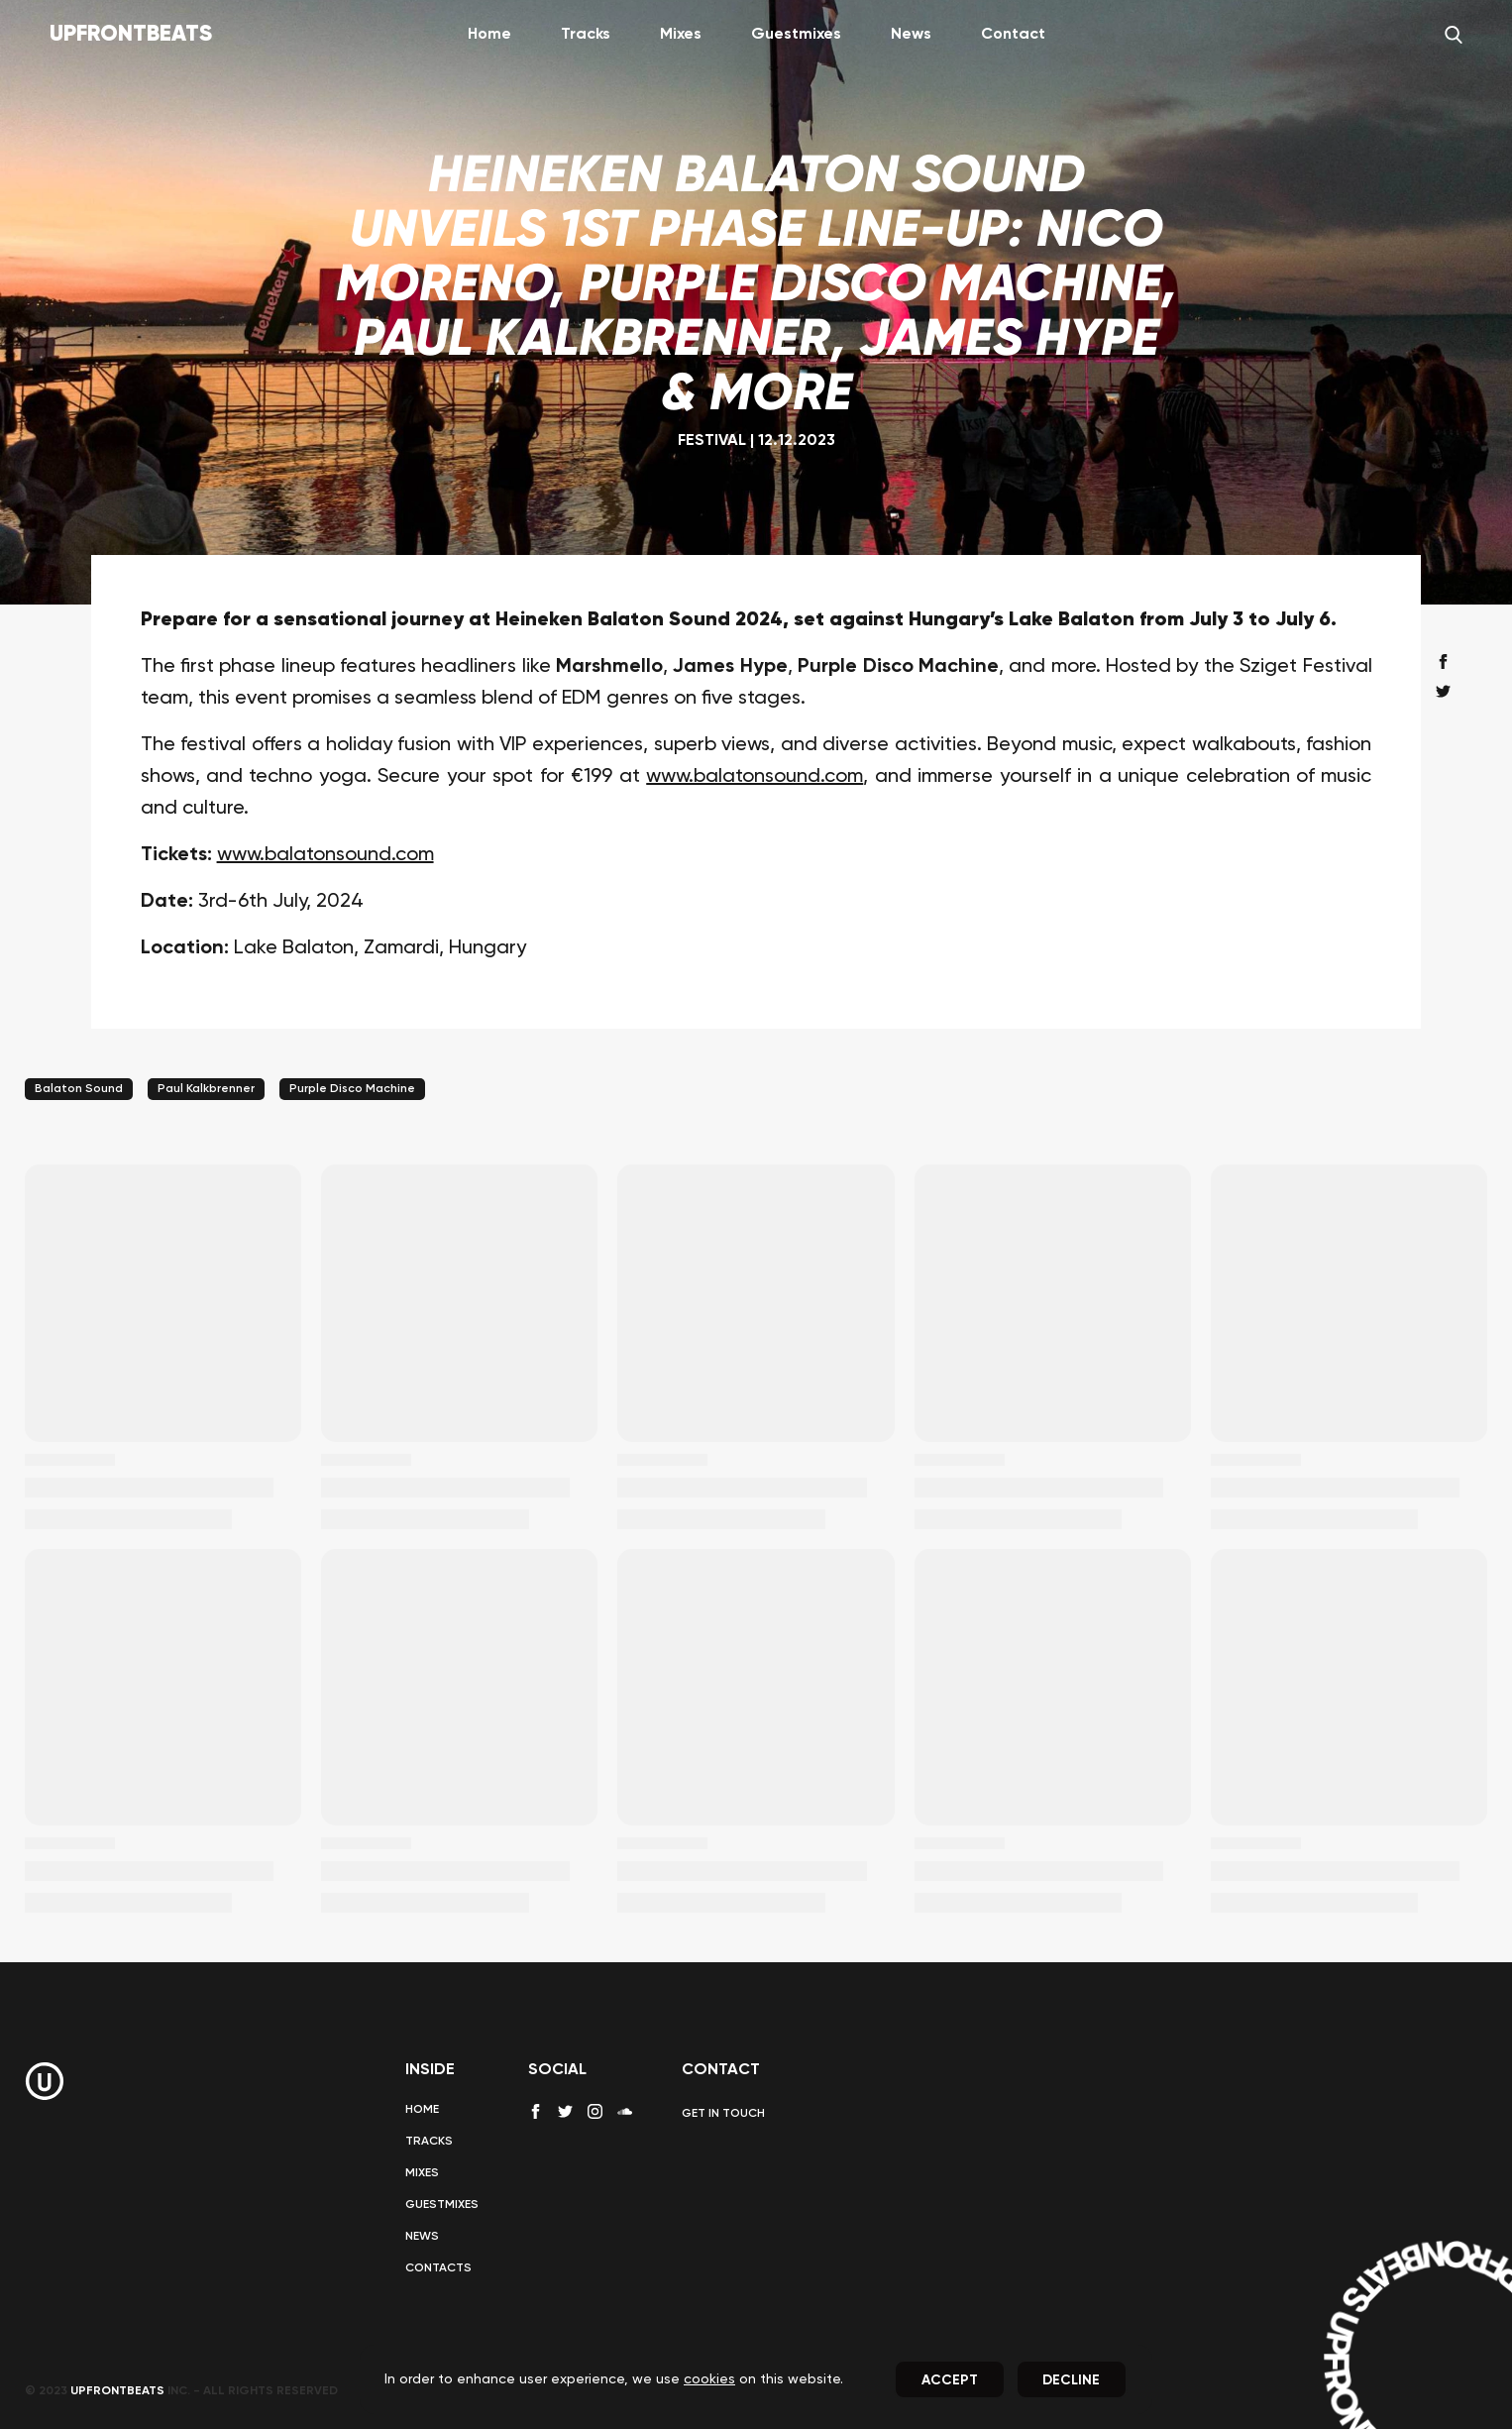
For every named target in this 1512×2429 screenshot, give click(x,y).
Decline (1071, 2380)
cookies (709, 2379)
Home (489, 35)
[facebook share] (1443, 661)
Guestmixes (796, 35)
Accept (949, 2380)
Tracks (585, 35)
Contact (1013, 35)
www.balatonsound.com (754, 777)
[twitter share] (1443, 691)
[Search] (1453, 35)
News (911, 35)
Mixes (681, 35)
